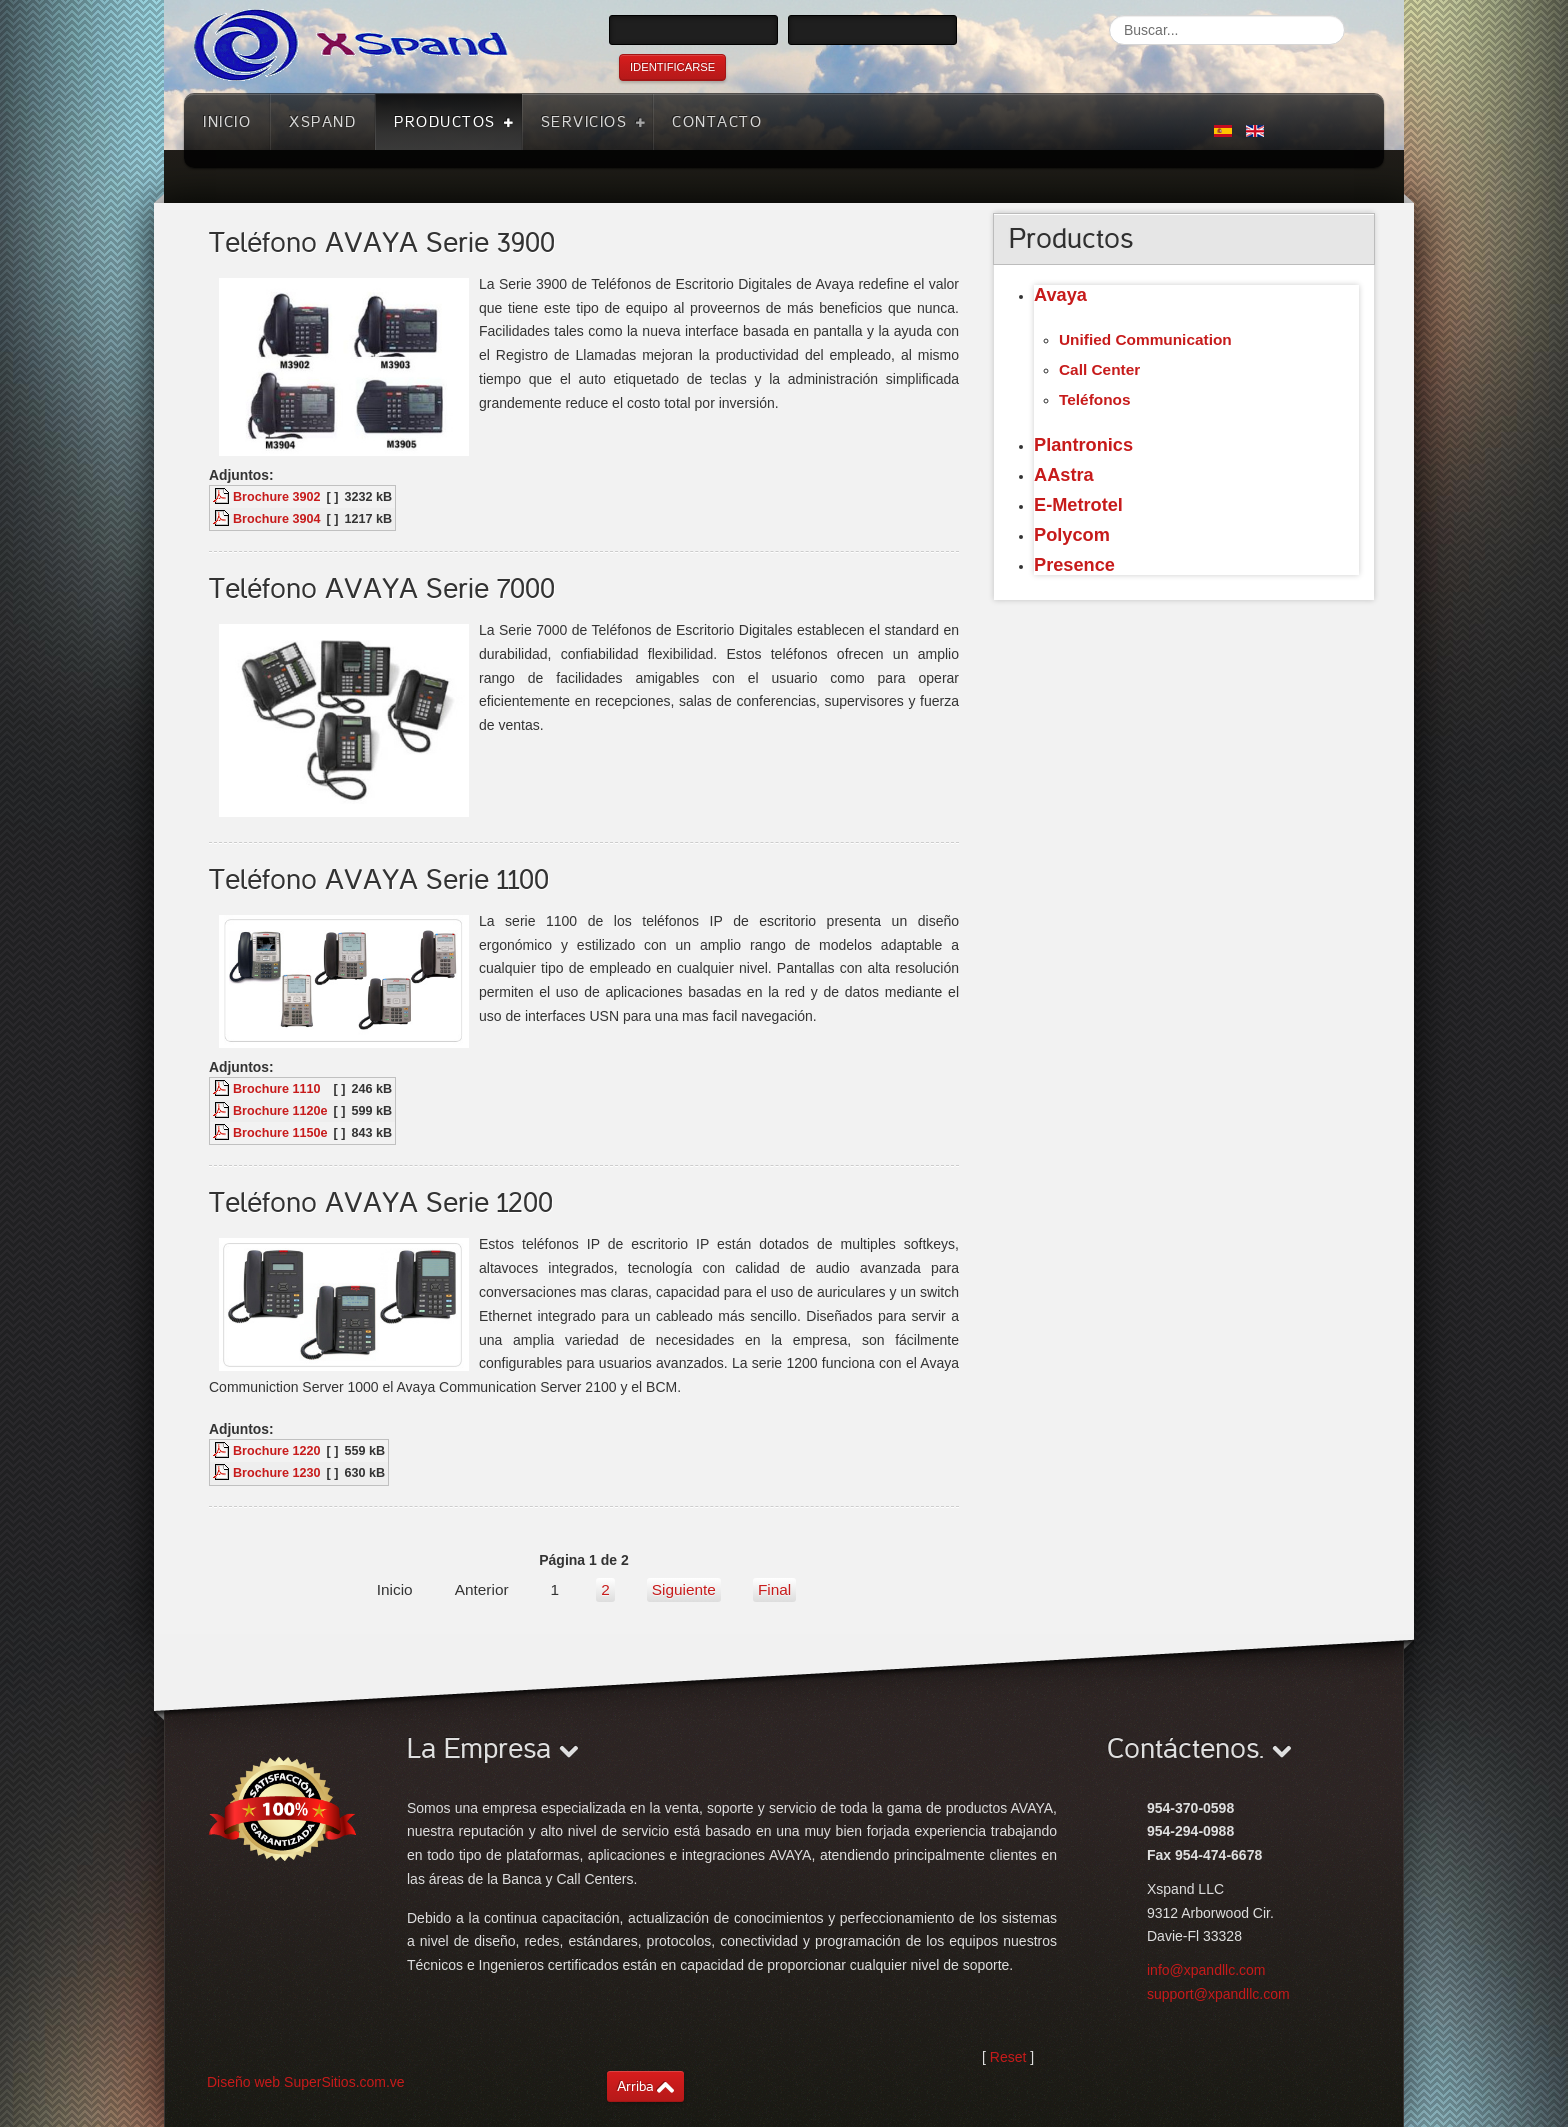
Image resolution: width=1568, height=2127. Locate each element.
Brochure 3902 (277, 497)
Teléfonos (1095, 399)
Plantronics (1083, 445)
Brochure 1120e (280, 1111)
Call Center (1099, 369)
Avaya (1060, 295)
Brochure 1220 (277, 1451)
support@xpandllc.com (1218, 1994)
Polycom (1072, 535)
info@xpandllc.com (1206, 1970)
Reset (1008, 2057)
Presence (1074, 565)
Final (774, 1589)
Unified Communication (1145, 339)
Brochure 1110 (277, 1089)
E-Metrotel (1078, 505)
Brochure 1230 (277, 1473)
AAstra (1064, 475)
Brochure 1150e (280, 1133)
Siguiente (684, 1589)
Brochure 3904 (277, 519)
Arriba (635, 2086)
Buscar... (1109, 15)
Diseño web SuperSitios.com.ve (306, 2082)
